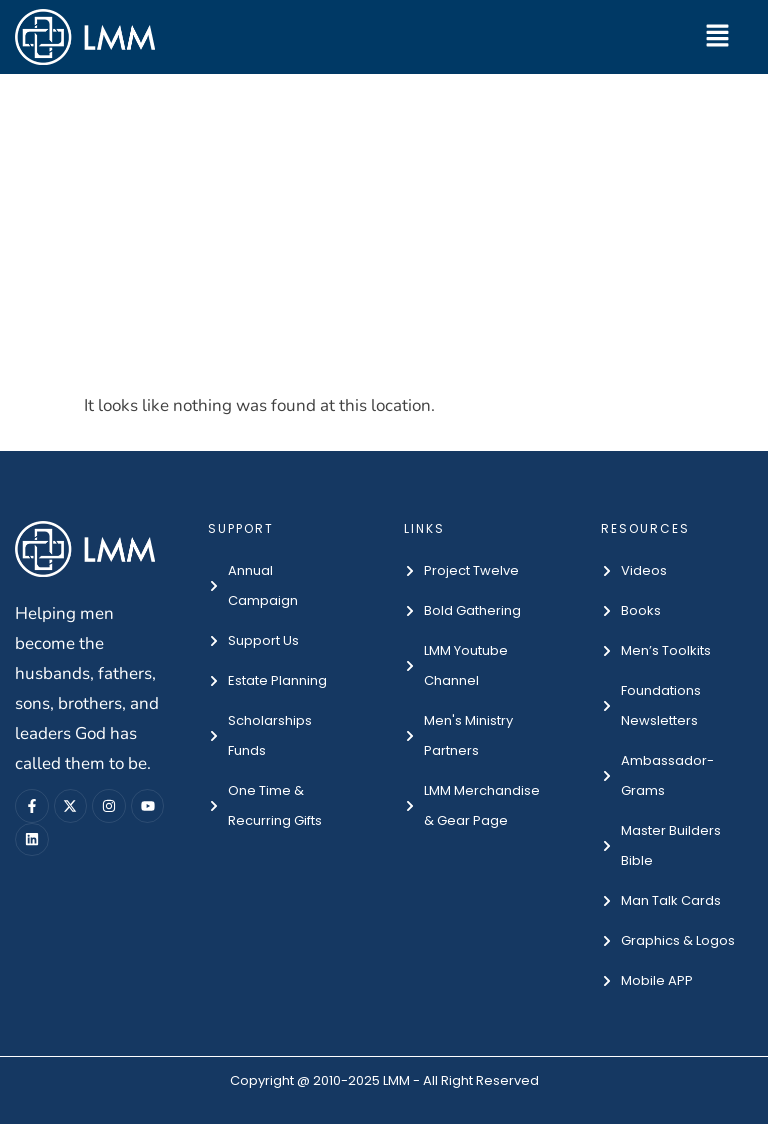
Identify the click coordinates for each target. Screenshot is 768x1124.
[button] (718, 37)
